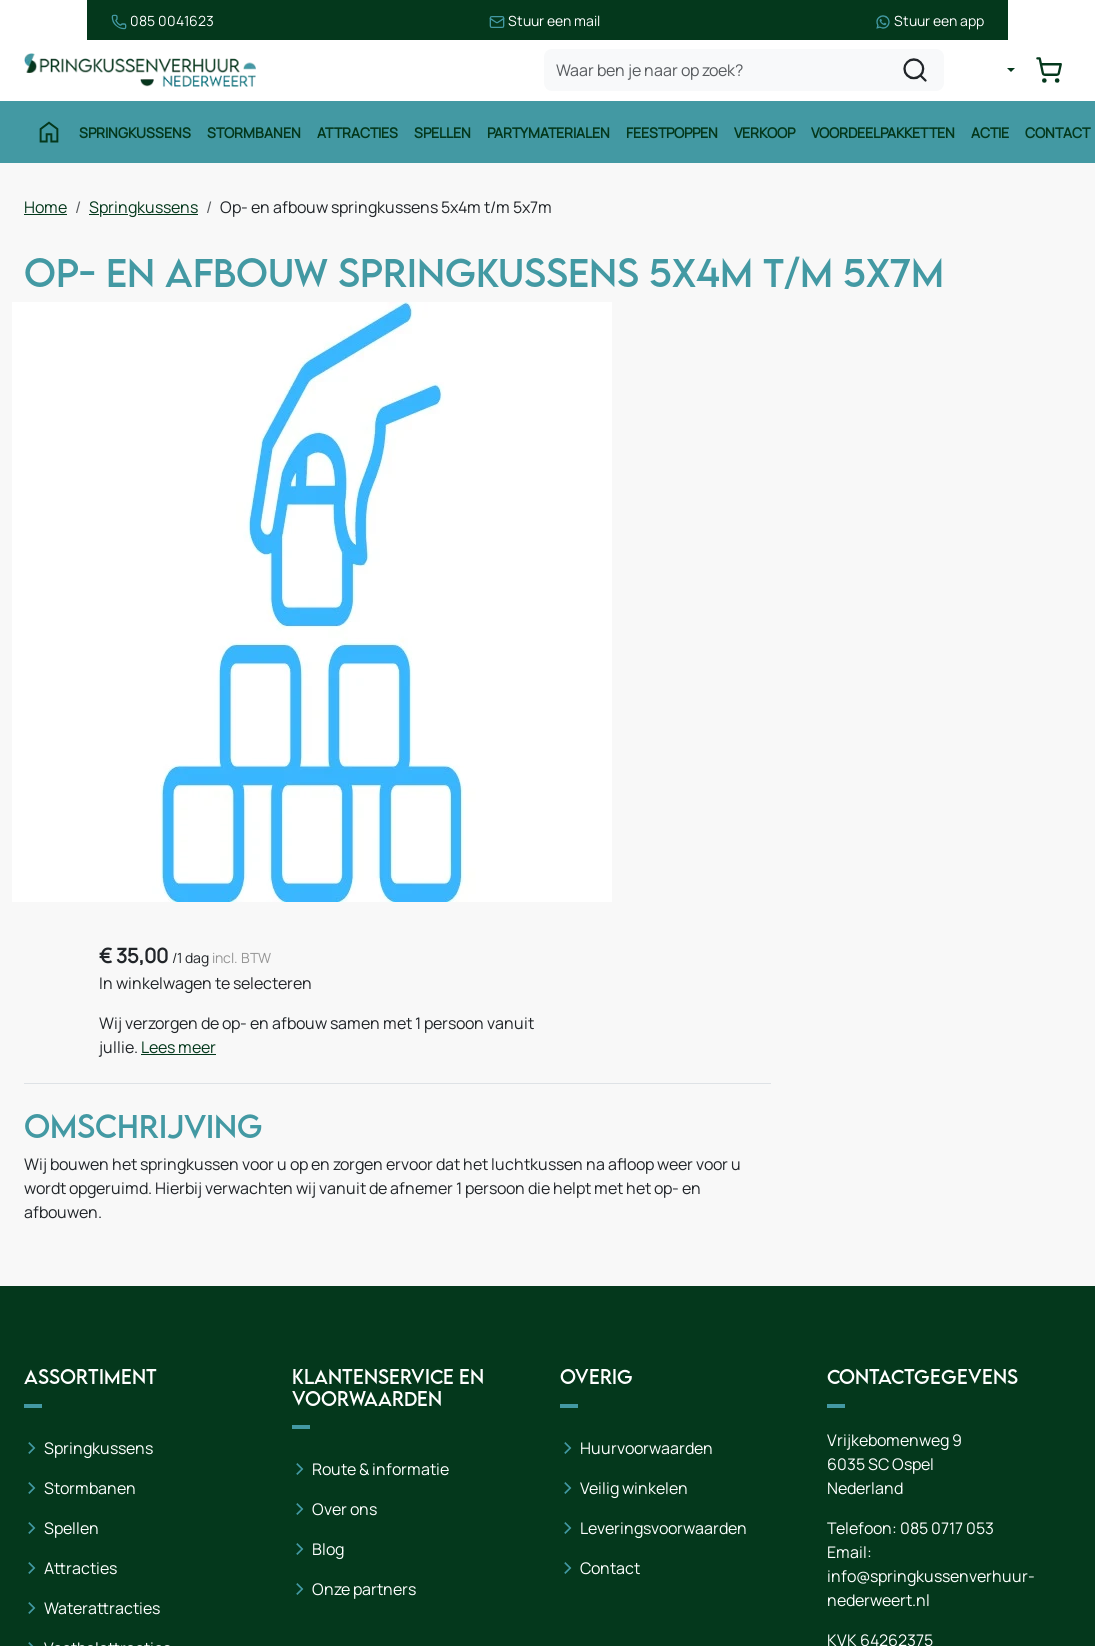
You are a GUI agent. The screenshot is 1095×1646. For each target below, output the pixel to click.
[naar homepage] (144, 73)
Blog (328, 1379)
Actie (987, 137)
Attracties (354, 137)
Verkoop (761, 137)
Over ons (344, 1339)
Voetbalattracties (107, 1477)
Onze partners (364, 1419)
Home (45, 211)
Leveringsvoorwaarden (663, 1357)
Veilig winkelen (634, 1317)
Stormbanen (251, 137)
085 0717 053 (947, 1357)
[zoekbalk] (747, 74)
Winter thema (94, 1557)
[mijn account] (999, 74)
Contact (1054, 137)
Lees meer (905, 431)
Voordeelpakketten (880, 137)
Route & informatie (380, 1299)
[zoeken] (918, 74)
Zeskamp (77, 1517)
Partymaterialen (545, 137)
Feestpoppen (669, 137)
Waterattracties (102, 1437)
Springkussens (132, 137)
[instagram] (911, 1565)
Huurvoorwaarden (646, 1277)
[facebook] (847, 1565)
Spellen (439, 137)
